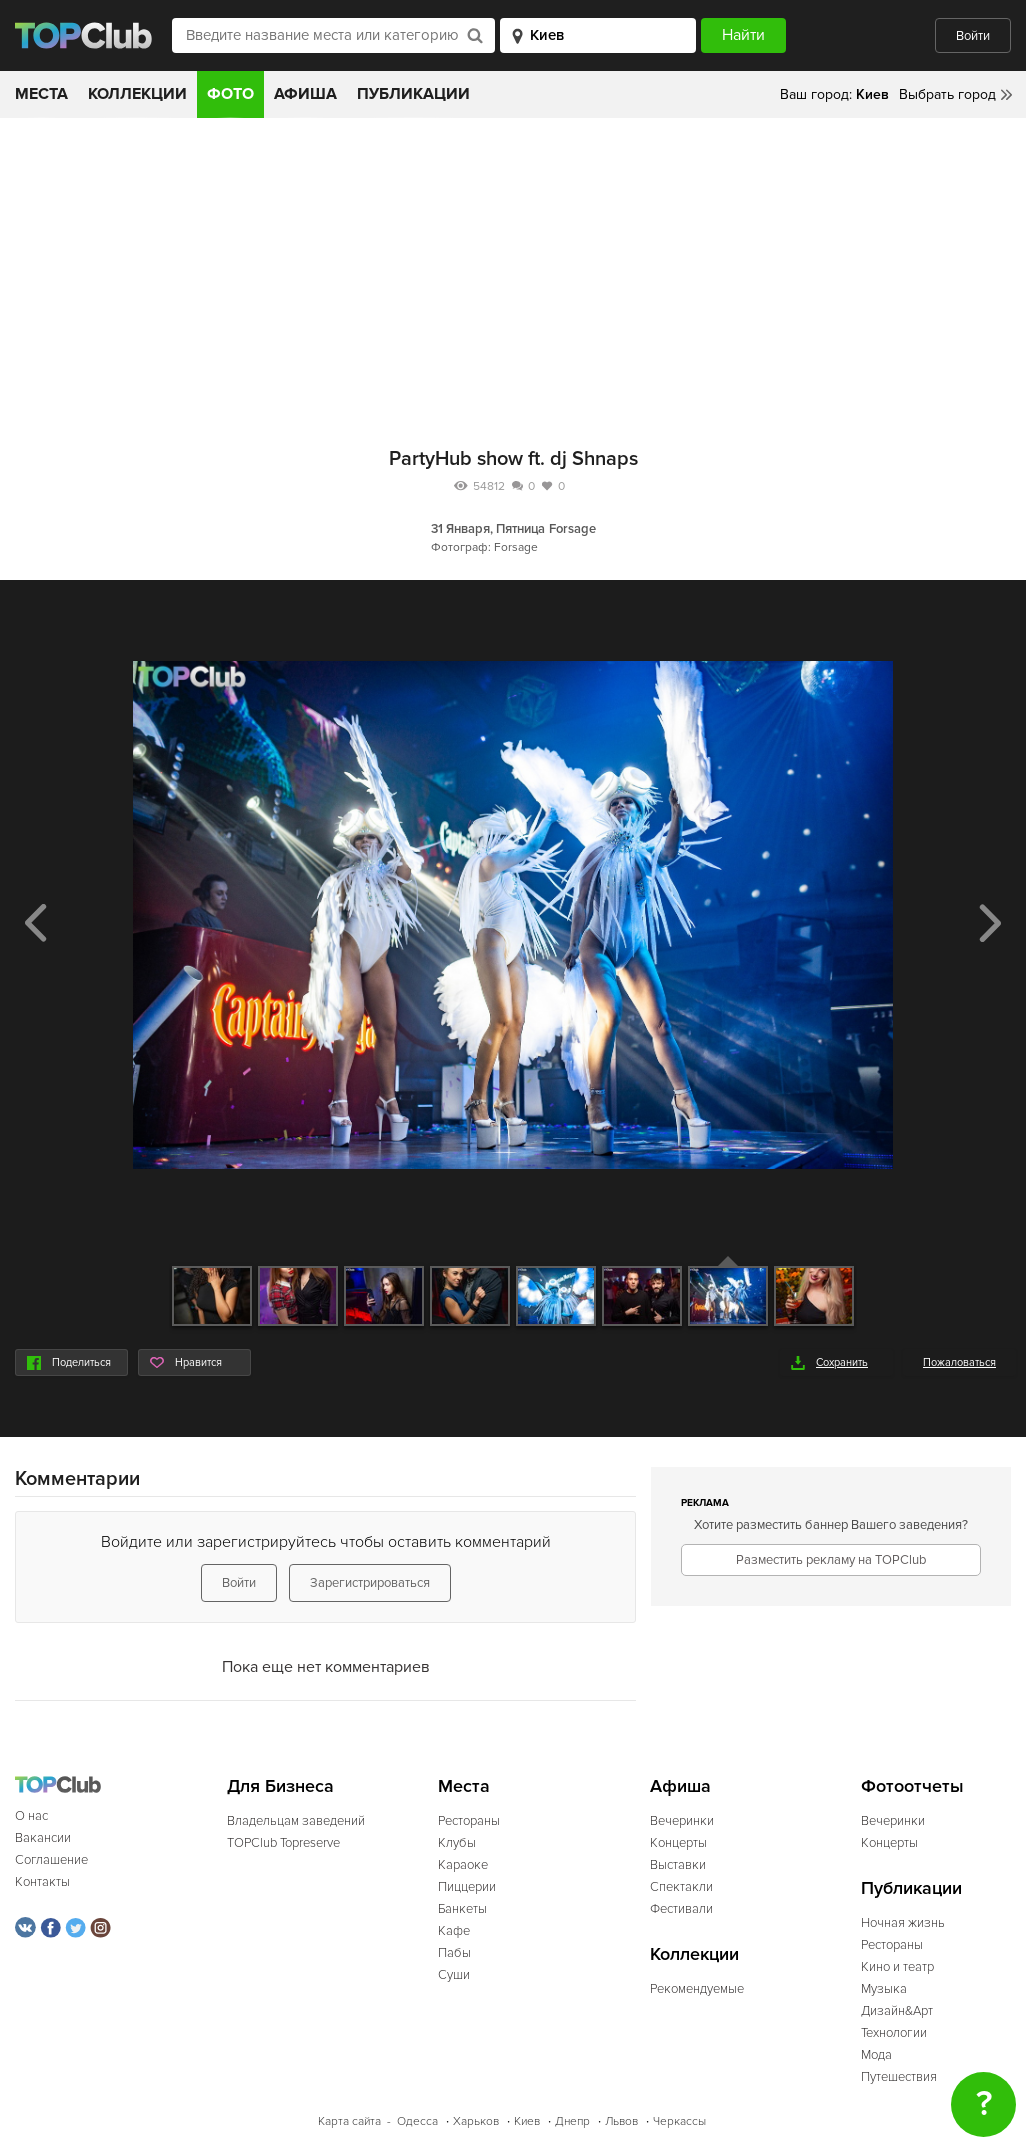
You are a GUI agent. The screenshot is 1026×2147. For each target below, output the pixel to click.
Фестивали (681, 1909)
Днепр (572, 2121)
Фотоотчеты (912, 1786)
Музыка (884, 1989)
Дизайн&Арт (897, 2011)
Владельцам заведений (296, 1821)
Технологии (894, 2033)
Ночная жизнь (903, 1923)
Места (41, 94)
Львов (621, 2121)
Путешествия (899, 2077)
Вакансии (43, 1838)
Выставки (678, 1865)
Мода (876, 2055)
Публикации (413, 94)
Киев (527, 2121)
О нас (31, 1816)
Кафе (454, 1931)
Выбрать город (947, 94)
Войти (973, 36)
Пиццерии (467, 1887)
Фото (230, 94)
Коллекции (137, 94)
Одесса (417, 2121)
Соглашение (51, 1860)
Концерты (678, 1843)
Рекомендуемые (697, 1989)
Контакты (42, 1882)
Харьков (476, 2121)
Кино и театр (897, 1967)
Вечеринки (682, 1821)
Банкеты (462, 1909)
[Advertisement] (513, 268)
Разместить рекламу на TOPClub (831, 1560)
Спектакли (681, 1887)
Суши (454, 1975)
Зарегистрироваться (370, 1583)
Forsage (572, 529)
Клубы (457, 1843)
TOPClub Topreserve (283, 1843)
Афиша (305, 94)
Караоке (463, 1865)
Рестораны (469, 1821)
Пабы (454, 1953)
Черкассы (679, 2121)
